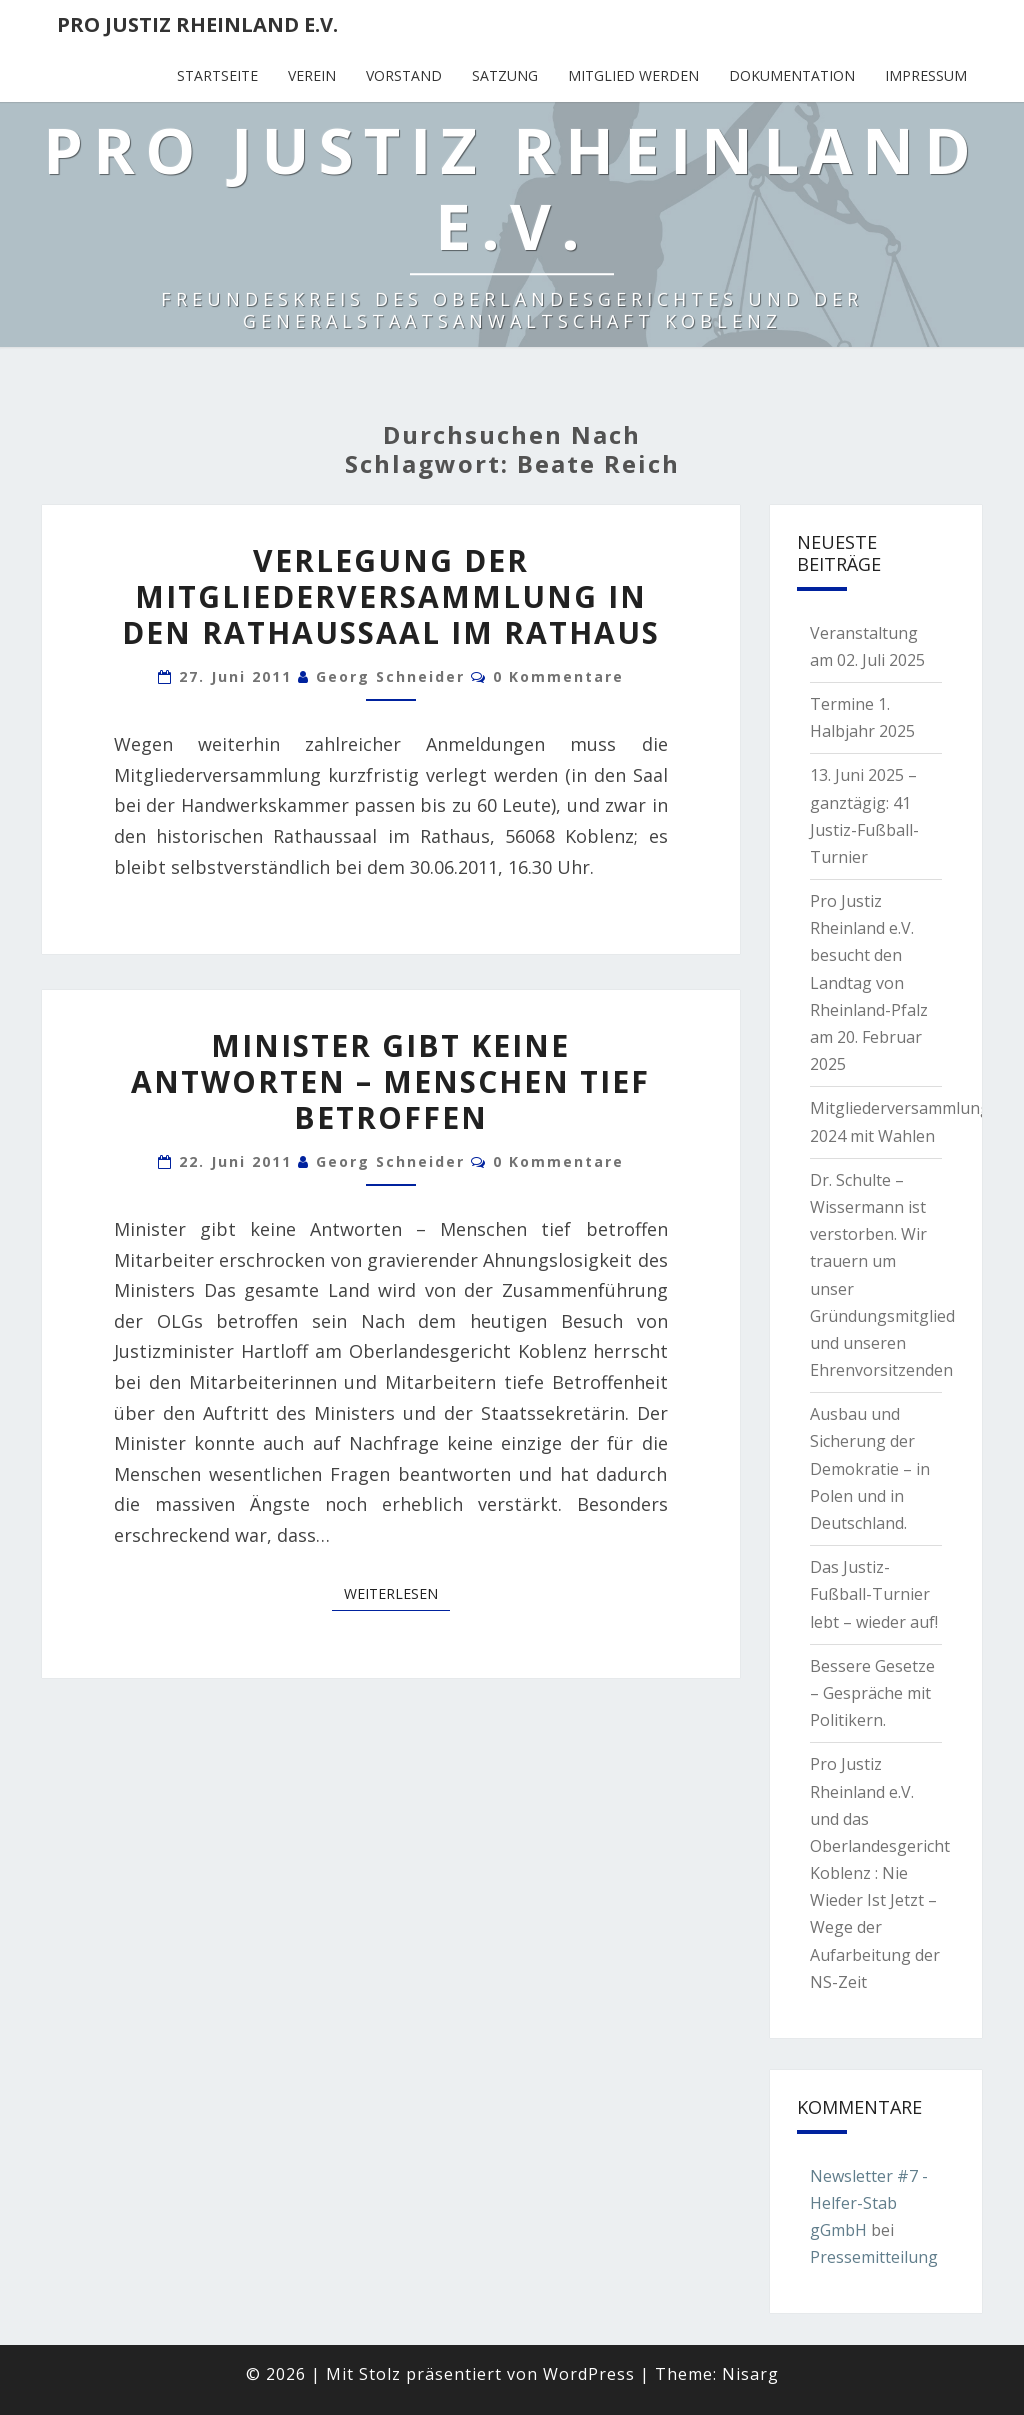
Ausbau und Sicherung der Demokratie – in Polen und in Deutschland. (870, 1468)
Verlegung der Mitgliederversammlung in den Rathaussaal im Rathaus (391, 596)
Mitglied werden (633, 75)
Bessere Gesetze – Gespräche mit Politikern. (872, 1693)
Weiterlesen (397, 1593)
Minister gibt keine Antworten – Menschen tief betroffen (390, 1081)
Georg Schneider (390, 676)
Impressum (926, 75)
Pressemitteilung (874, 2257)
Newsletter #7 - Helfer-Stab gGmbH (869, 2203)
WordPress (589, 2374)
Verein (312, 75)
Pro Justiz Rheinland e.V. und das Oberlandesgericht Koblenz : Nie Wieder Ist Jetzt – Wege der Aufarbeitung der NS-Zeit (880, 1873)
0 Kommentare (558, 676)
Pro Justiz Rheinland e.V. (197, 24)
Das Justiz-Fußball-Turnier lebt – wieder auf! (874, 1594)
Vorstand (404, 75)
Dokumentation (792, 75)
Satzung (505, 75)
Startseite (217, 75)
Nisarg (750, 2374)
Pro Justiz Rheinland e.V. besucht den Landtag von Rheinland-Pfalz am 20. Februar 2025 (869, 982)
